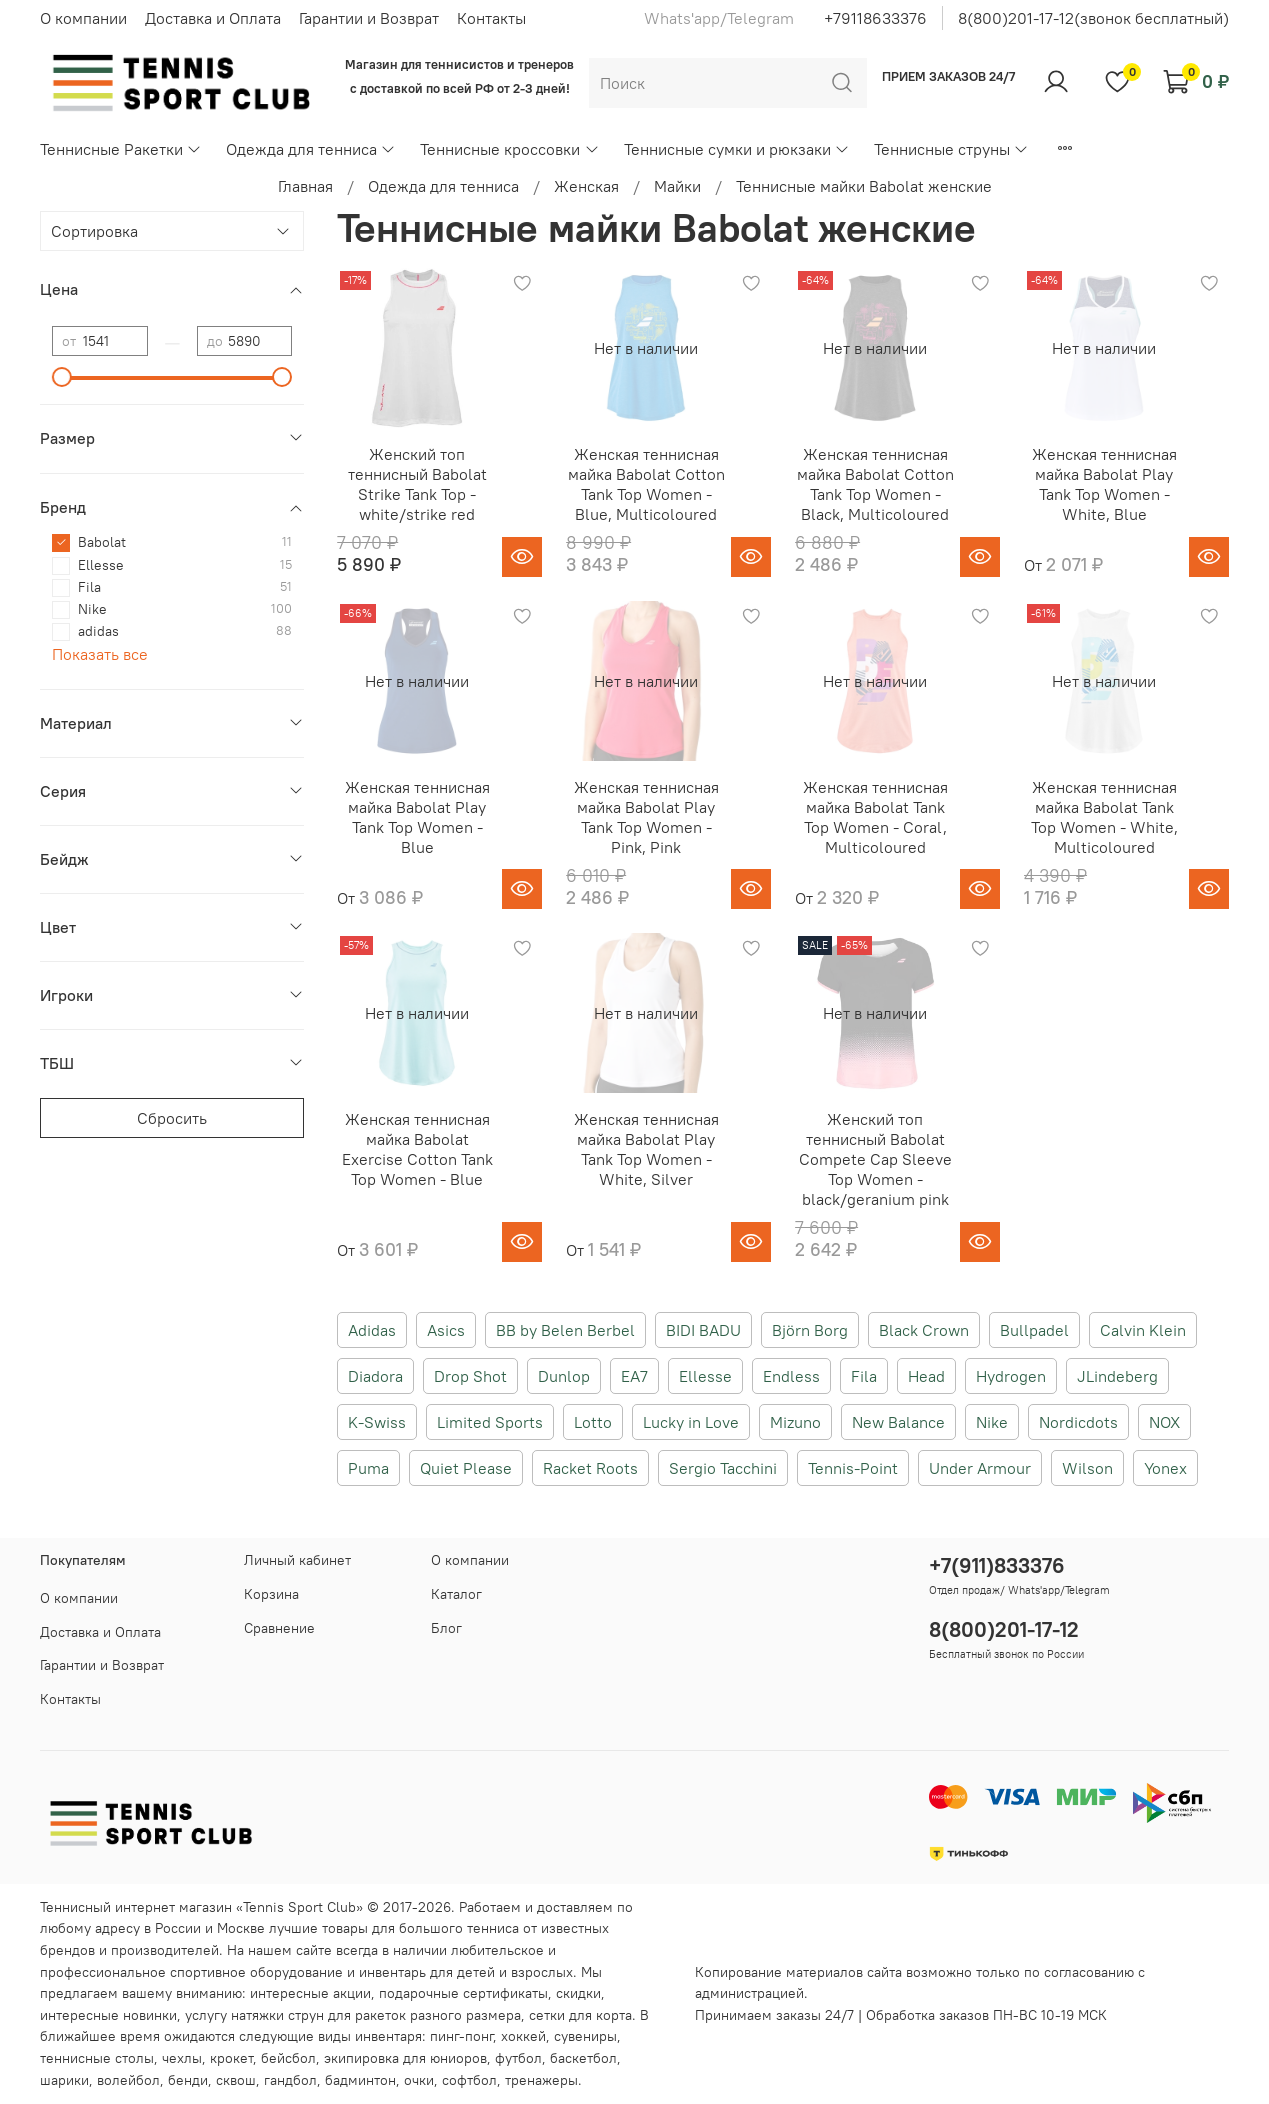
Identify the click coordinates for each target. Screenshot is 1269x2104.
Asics (446, 1330)
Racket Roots (590, 1468)
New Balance (898, 1422)
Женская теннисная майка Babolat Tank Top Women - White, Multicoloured (1104, 817)
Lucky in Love (691, 1422)
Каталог (456, 1594)
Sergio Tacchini (723, 1468)
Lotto (593, 1422)
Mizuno (795, 1422)
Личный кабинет (297, 1560)
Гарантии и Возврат (369, 18)
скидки (578, 1993)
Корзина (271, 1594)
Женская (586, 186)
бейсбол (288, 2058)
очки (419, 2080)
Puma (368, 1468)
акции (352, 1993)
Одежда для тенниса (311, 149)
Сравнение (279, 1628)
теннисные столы (97, 2058)
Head (926, 1376)
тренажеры (541, 2080)
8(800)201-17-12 (1004, 1629)
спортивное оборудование (256, 1972)
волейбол (128, 2080)
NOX (1164, 1422)
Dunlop (564, 1376)
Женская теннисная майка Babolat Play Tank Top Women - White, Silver (646, 1149)
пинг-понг (461, 2036)
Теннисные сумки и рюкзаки (737, 149)
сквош (236, 2080)
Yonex (1165, 1468)
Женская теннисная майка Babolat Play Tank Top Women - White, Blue (1104, 484)
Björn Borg (810, 1330)
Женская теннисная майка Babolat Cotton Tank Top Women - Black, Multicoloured (875, 484)
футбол (518, 2058)
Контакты (491, 18)
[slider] (62, 377)
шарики (64, 2080)
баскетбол (583, 2058)
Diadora (375, 1376)
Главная (305, 186)
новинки (150, 2015)
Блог (446, 1628)
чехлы (182, 2058)
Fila (864, 1376)
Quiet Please (466, 1468)
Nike (992, 1422)
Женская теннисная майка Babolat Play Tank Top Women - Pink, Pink (646, 817)
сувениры (585, 2036)
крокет (231, 2058)
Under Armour (980, 1468)
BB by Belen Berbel (565, 1330)
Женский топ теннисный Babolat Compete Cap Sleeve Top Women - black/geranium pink (875, 1159)
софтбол (469, 2080)
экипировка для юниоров (405, 2058)
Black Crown (924, 1330)
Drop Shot (470, 1376)
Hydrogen (1011, 1376)
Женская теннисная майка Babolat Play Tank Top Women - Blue (417, 817)
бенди (188, 2080)
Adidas (372, 1330)
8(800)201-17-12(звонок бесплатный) (1093, 18)
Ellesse (705, 1376)
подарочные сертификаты (463, 1993)
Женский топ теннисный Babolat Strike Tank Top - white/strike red (417, 484)
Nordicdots (1078, 1422)
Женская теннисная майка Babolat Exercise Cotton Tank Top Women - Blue (417, 1149)
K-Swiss (377, 1422)
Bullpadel (1034, 1330)
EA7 (634, 1376)
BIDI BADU (703, 1330)
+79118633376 (875, 18)
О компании (83, 18)
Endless (791, 1376)
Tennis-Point (853, 1468)
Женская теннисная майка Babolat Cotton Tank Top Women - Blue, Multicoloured (646, 484)
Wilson (1087, 1468)
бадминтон (360, 2080)
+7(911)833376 (997, 1565)
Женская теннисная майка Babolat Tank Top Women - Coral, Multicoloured (875, 817)
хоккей (523, 2036)
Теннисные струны (951, 149)
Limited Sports (490, 1422)
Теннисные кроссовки (509, 149)
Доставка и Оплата (213, 18)
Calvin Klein (1143, 1330)
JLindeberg (1117, 1376)
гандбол (290, 2080)
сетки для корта (580, 2015)
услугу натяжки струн (254, 2015)
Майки (677, 186)
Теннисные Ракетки (121, 149)
